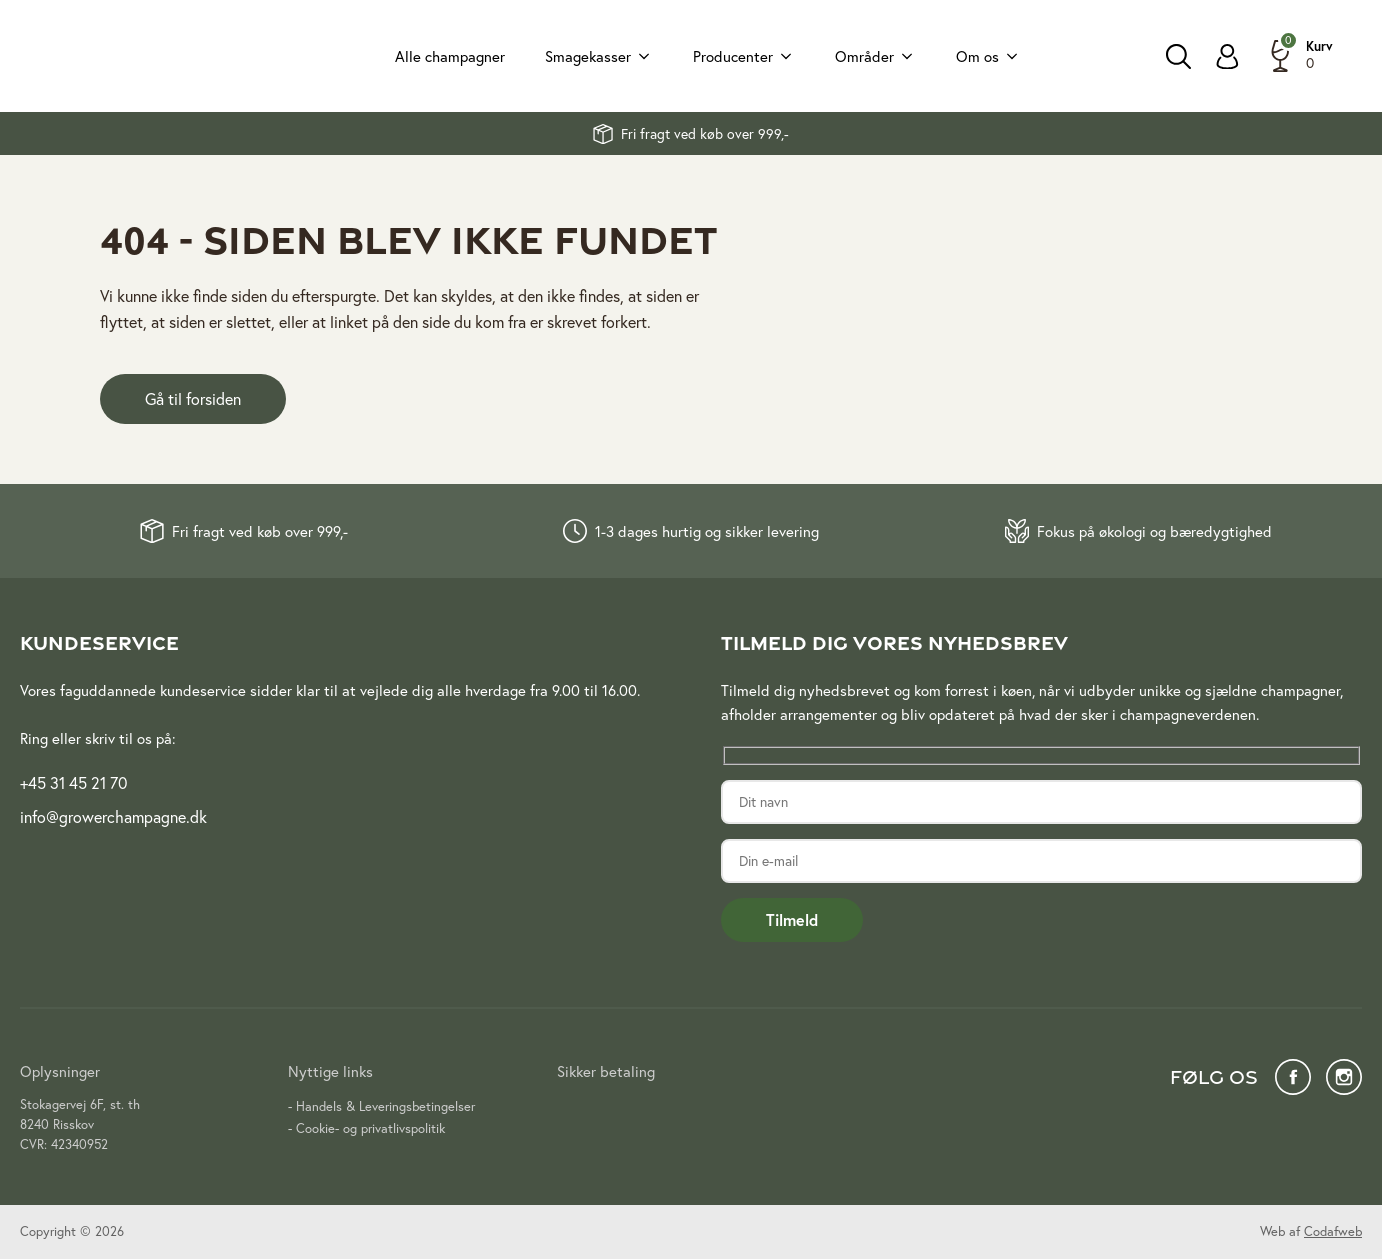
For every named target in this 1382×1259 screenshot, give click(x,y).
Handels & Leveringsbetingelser (385, 1106)
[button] (1298, 56)
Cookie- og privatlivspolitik (370, 1128)
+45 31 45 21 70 (73, 782)
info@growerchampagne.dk (113, 816)
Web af (1311, 1231)
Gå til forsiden (193, 398)
